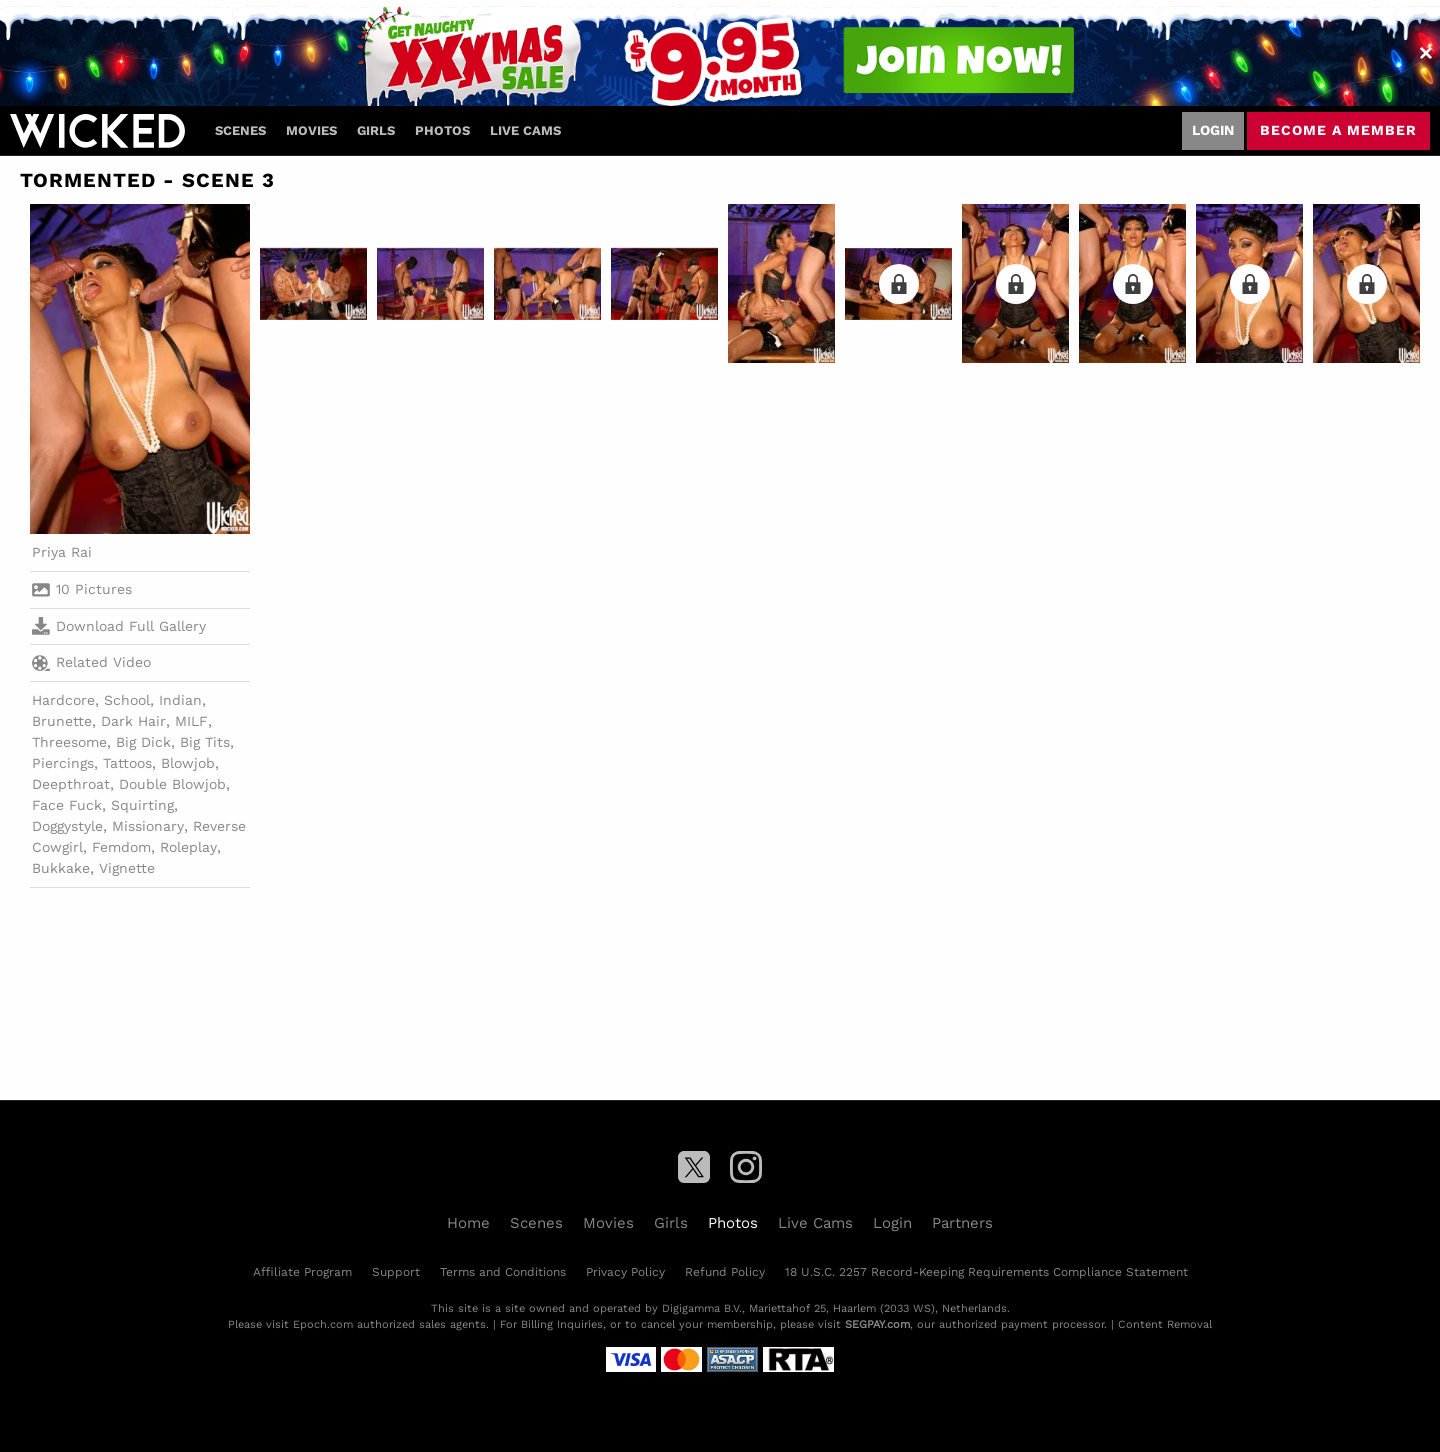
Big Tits (205, 742)
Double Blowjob (172, 784)
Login (1213, 130)
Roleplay (188, 847)
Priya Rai (62, 552)
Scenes (240, 130)
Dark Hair (133, 721)
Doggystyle (67, 826)
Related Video (91, 663)
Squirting (142, 805)
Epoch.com (323, 1324)
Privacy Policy (625, 1272)
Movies (311, 130)
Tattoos (127, 763)
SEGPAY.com (877, 1324)
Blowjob (188, 763)
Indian (180, 700)
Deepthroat (71, 784)
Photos (442, 130)
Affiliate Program (302, 1272)
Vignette (127, 868)
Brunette (62, 721)
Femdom (121, 847)
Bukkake (61, 868)
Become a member (1338, 130)
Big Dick (143, 742)
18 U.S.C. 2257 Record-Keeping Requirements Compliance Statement (986, 1272)
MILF (191, 721)
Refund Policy (725, 1272)
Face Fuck (67, 805)
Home (468, 1223)
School (127, 700)
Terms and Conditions (503, 1272)
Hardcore (63, 700)
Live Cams (525, 130)
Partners (962, 1223)
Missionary (148, 826)
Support (396, 1272)
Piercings (63, 763)
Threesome (69, 742)
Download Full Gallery (119, 626)
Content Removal (1165, 1324)
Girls (376, 130)
